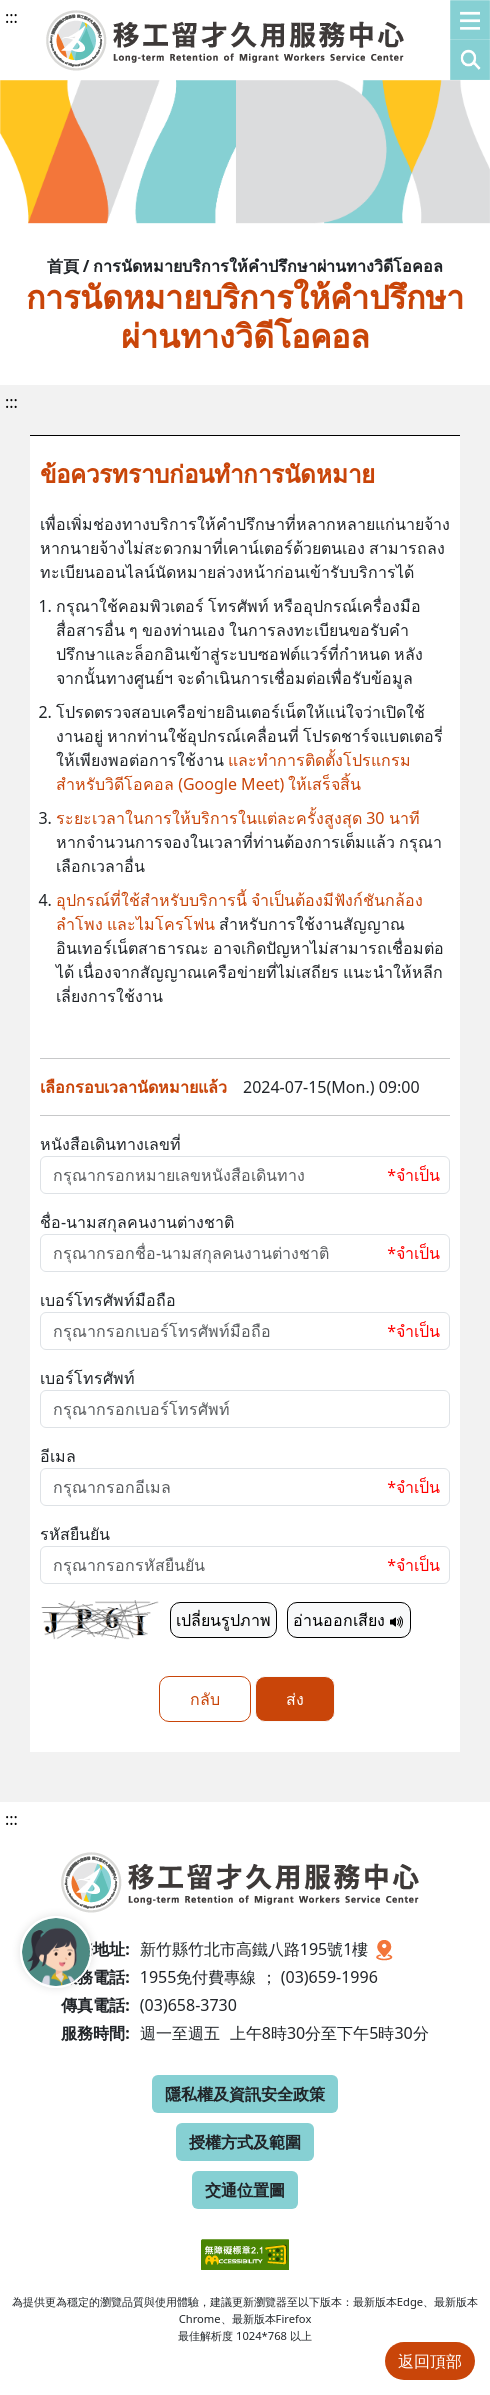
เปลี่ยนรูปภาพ (223, 1620)
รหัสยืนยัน (75, 1534)
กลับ (205, 1699)
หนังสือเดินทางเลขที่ (110, 1144)
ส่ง (295, 1699)
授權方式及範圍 (245, 2142)
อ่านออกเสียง (349, 1620)
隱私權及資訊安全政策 (245, 2094)
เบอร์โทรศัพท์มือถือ (108, 1300)
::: (11, 17)
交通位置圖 (245, 2190)
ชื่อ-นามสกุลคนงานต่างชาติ (137, 1222)
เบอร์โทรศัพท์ (87, 1378)
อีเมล (58, 1456)
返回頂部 (430, 2361)
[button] (470, 40)
